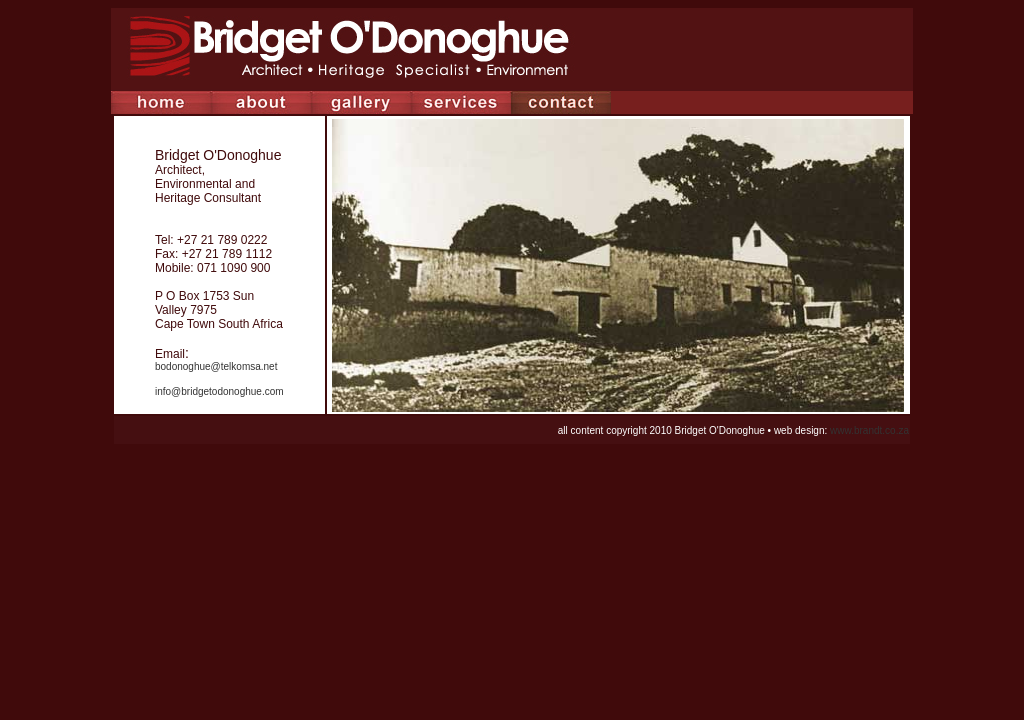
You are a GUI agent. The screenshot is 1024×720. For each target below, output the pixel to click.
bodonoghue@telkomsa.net (216, 366)
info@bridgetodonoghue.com (219, 391)
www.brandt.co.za (869, 430)
